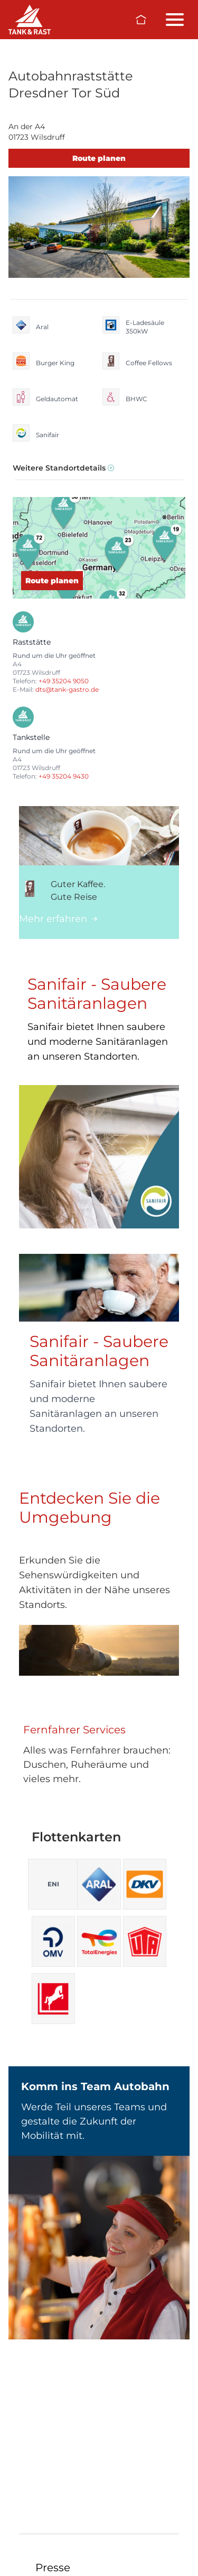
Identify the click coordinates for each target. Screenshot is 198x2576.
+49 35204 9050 (64, 681)
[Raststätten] (29, 19)
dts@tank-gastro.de (67, 689)
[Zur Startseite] (141, 19)
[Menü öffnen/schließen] (175, 19)
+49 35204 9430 (64, 776)
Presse (52, 2567)
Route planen (99, 158)
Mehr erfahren (58, 919)
